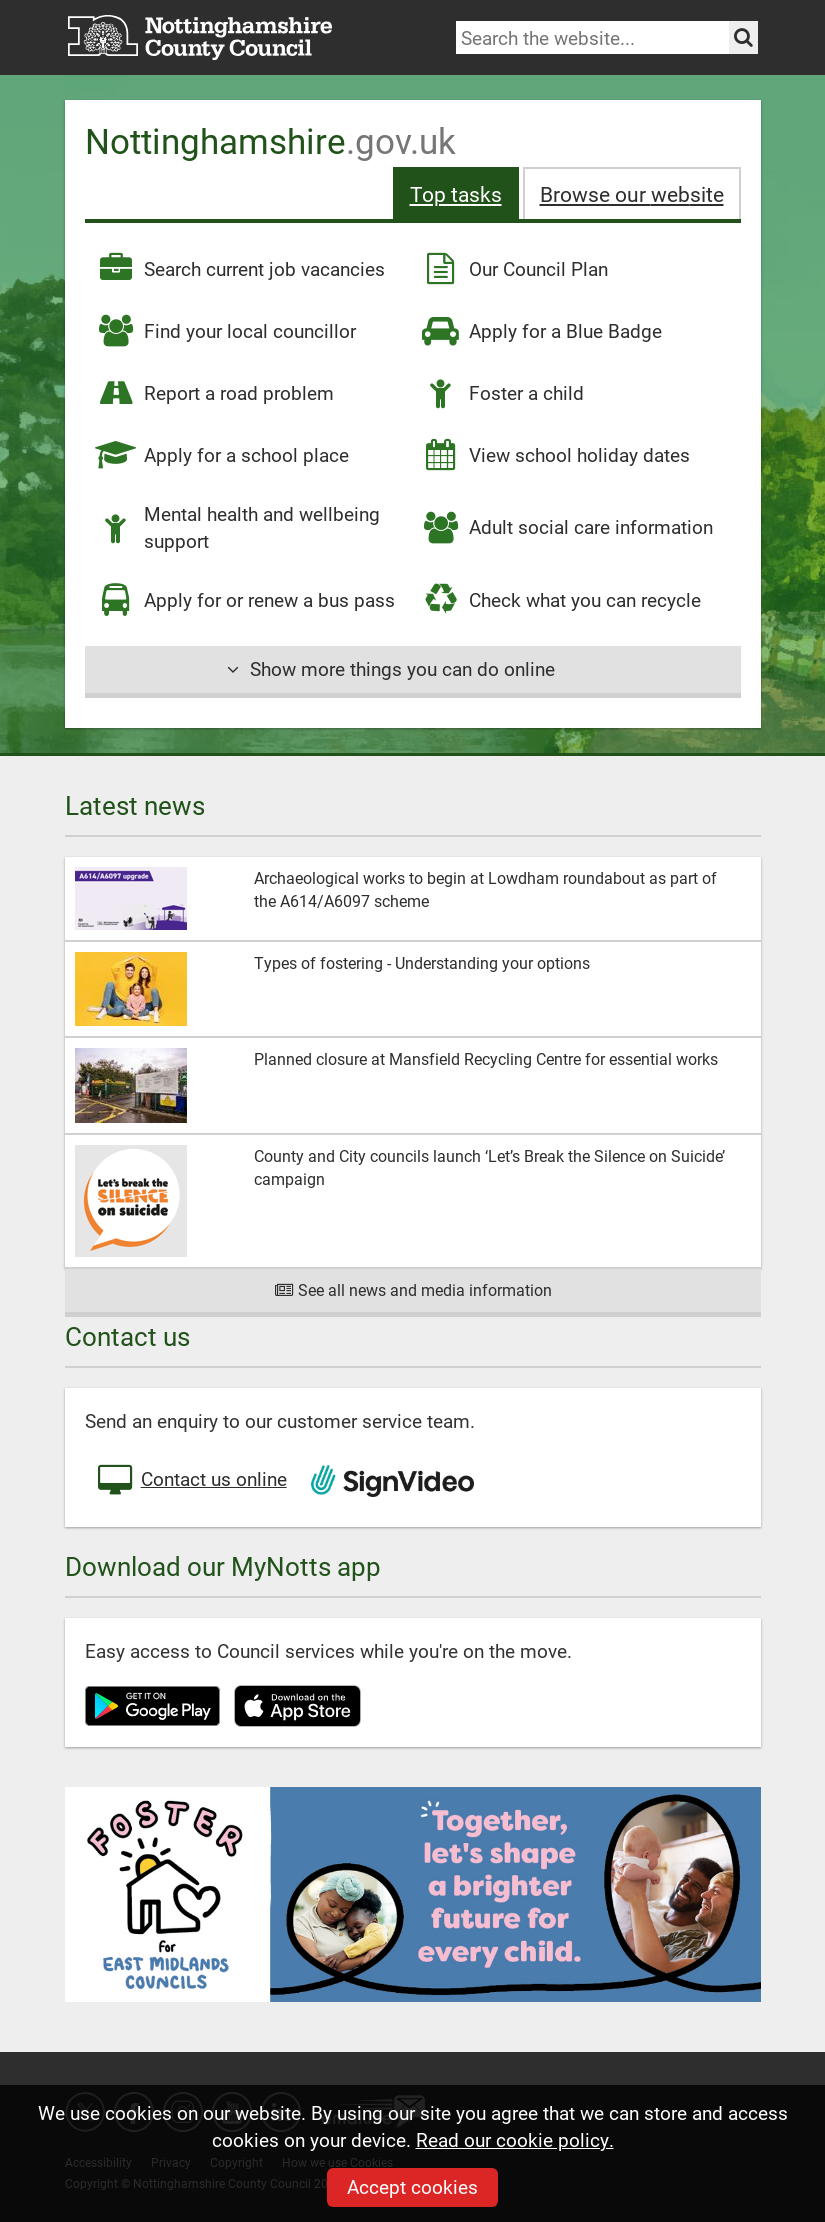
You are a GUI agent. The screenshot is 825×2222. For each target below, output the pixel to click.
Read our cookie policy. (515, 2139)
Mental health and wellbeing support (237, 527)
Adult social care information (566, 528)
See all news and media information (412, 1289)
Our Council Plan (514, 269)
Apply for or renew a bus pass (245, 600)
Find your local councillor (225, 331)
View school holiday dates (555, 455)
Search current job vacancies (240, 269)
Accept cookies (412, 2186)
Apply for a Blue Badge (541, 331)
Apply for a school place (222, 455)
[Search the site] (743, 37)
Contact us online (191, 1481)
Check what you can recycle (560, 600)
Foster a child (502, 393)
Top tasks (456, 193)
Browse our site (632, 193)
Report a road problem (214, 393)
